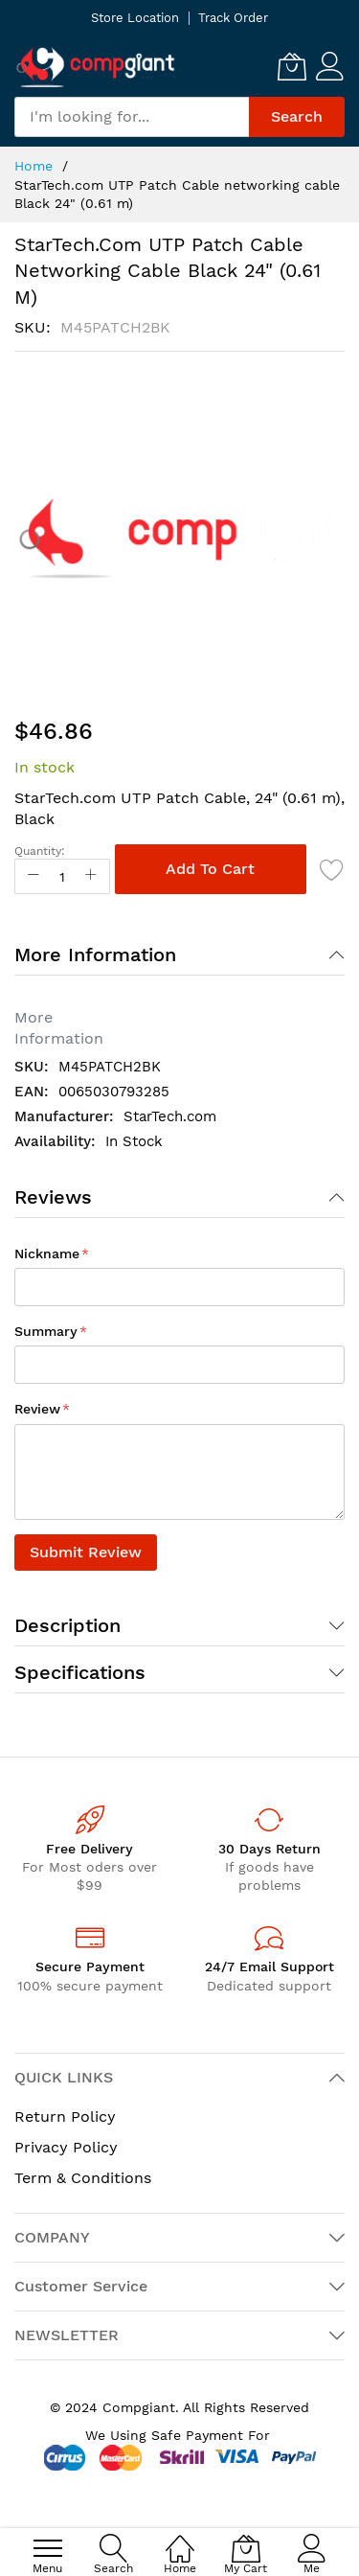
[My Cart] (292, 66)
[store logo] (95, 66)
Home (33, 165)
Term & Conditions (82, 2178)
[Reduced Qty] (33, 876)
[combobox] (131, 117)
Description (67, 1625)
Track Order (233, 18)
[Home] (180, 2538)
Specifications (80, 1672)
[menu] (48, 2548)
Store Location (135, 18)
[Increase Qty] (91, 876)
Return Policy (65, 2116)
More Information (95, 954)
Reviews (53, 1196)
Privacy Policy (66, 2147)
